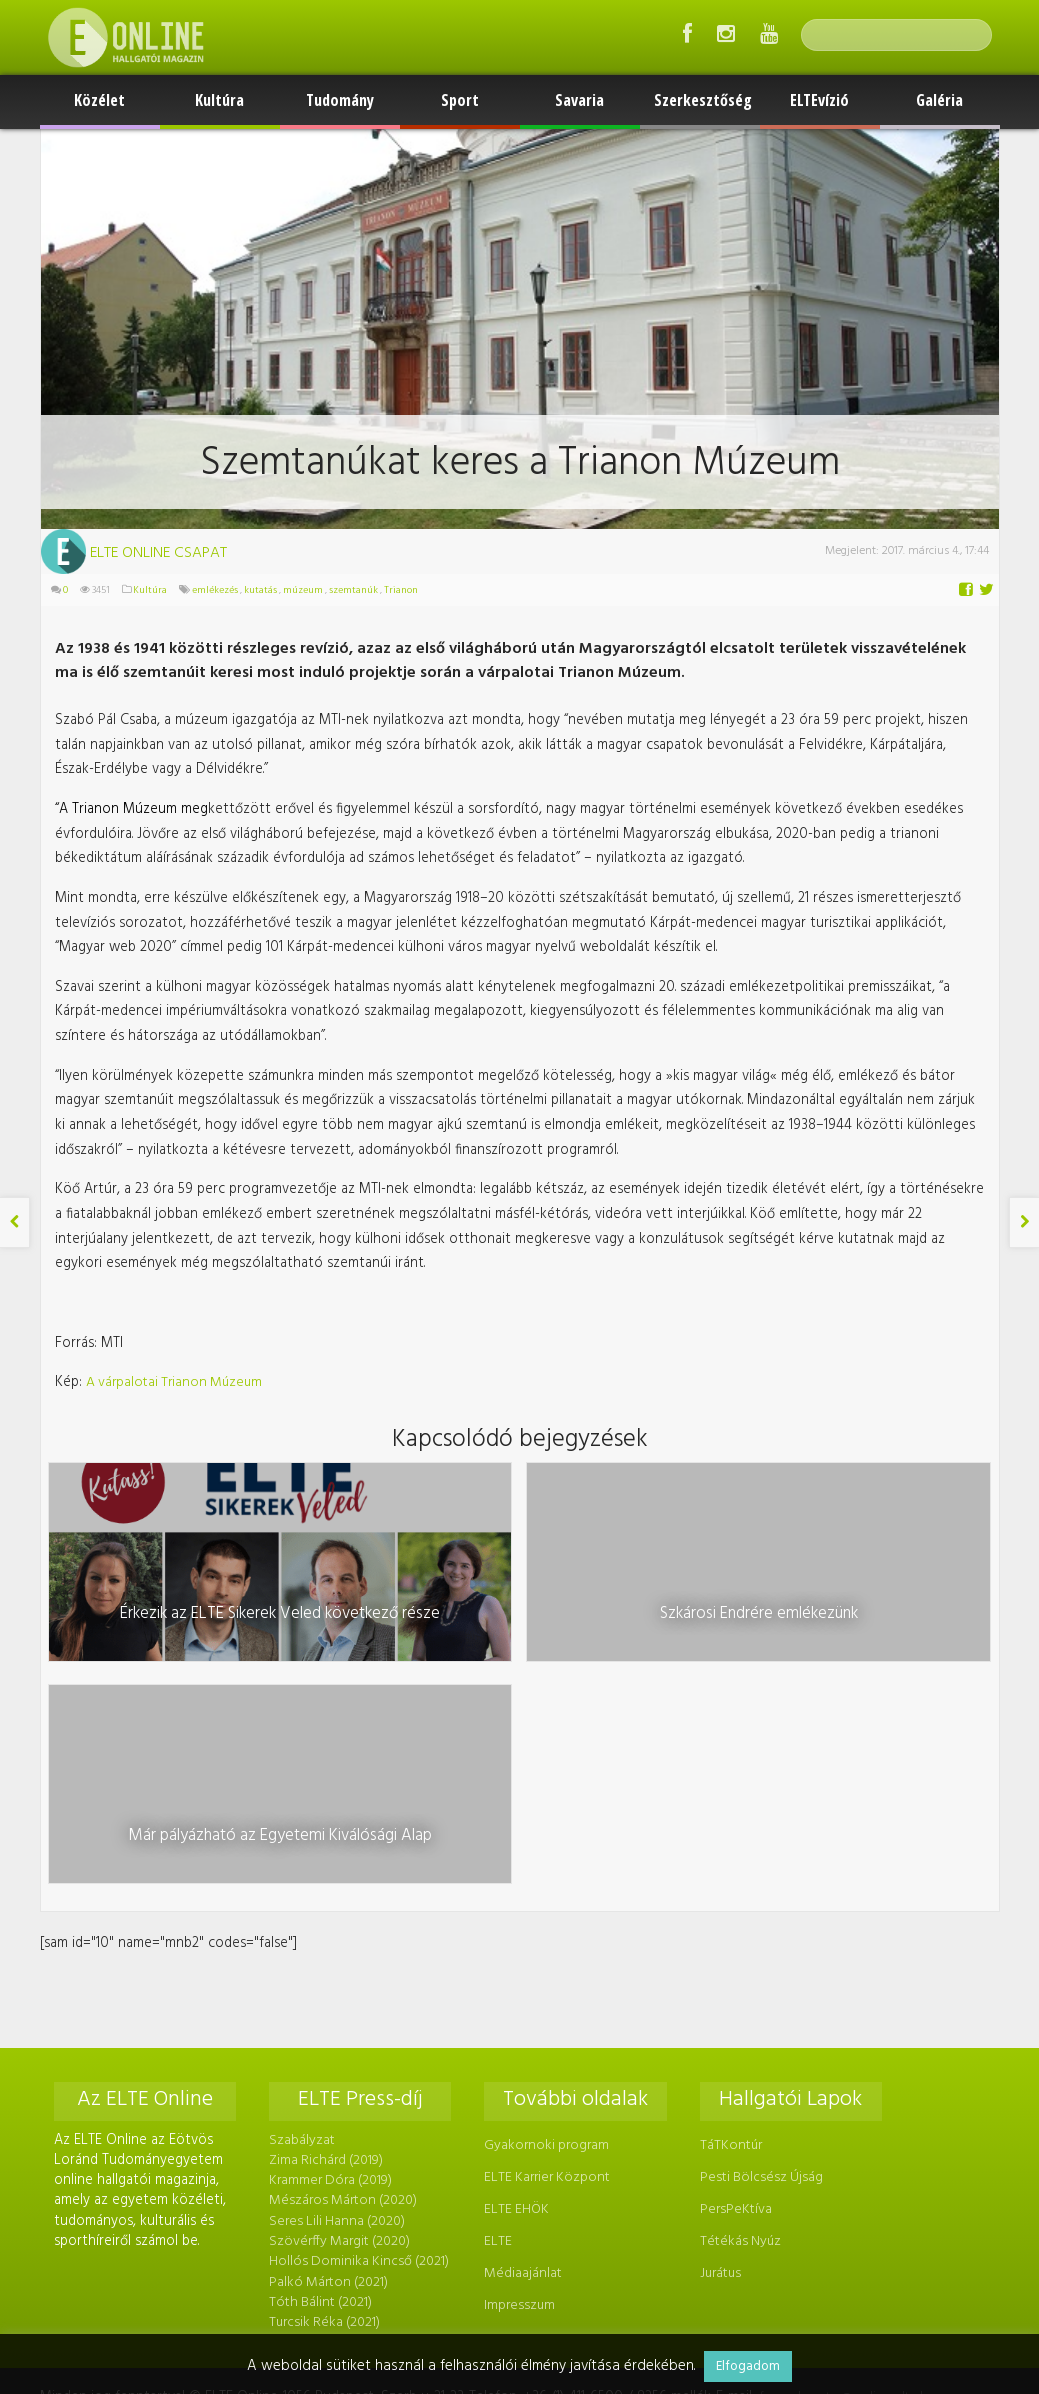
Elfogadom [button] (748, 2366)
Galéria (939, 100)
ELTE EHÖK (514, 1961)
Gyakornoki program (544, 1899)
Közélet (99, 100)
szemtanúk (352, 590)
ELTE (496, 1991)
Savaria (579, 100)
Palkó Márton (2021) (327, 2031)
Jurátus (716, 2022)
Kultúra (219, 100)
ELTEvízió (819, 100)
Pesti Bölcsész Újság (757, 1930)
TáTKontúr (727, 1899)
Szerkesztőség (703, 100)
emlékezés (214, 590)
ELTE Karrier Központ (545, 1930)
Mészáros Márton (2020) (342, 1952)
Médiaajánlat (521, 2022)
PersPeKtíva (732, 1961)
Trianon (400, 590)
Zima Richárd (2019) (325, 1913)
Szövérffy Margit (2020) (338, 1991)
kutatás (259, 590)
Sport (460, 100)
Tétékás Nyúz (736, 1991)
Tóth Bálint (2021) (319, 2050)
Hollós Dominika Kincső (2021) (358, 2011)
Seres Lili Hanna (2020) (336, 1972)
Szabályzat (301, 1893)
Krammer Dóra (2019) (329, 1933)
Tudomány (340, 100)
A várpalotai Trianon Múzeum (173, 1359)
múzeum (302, 590)
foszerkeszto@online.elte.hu (815, 2143)
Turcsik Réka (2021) (323, 2070)
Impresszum (517, 2053)
